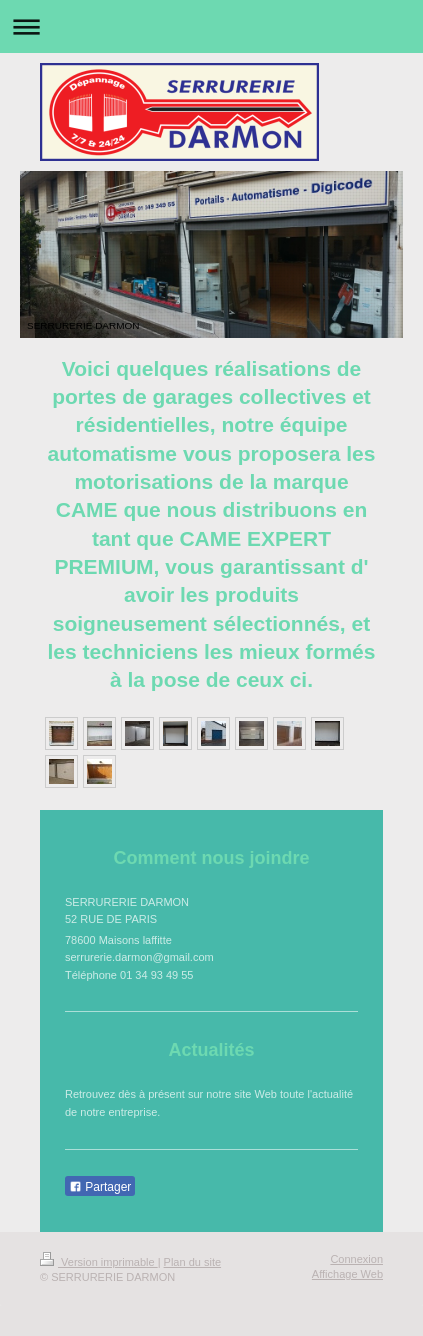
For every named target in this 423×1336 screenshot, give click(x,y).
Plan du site (192, 1262)
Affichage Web (347, 1274)
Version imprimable (99, 1262)
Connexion (356, 1259)
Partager (100, 1187)
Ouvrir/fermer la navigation (211, 26)
